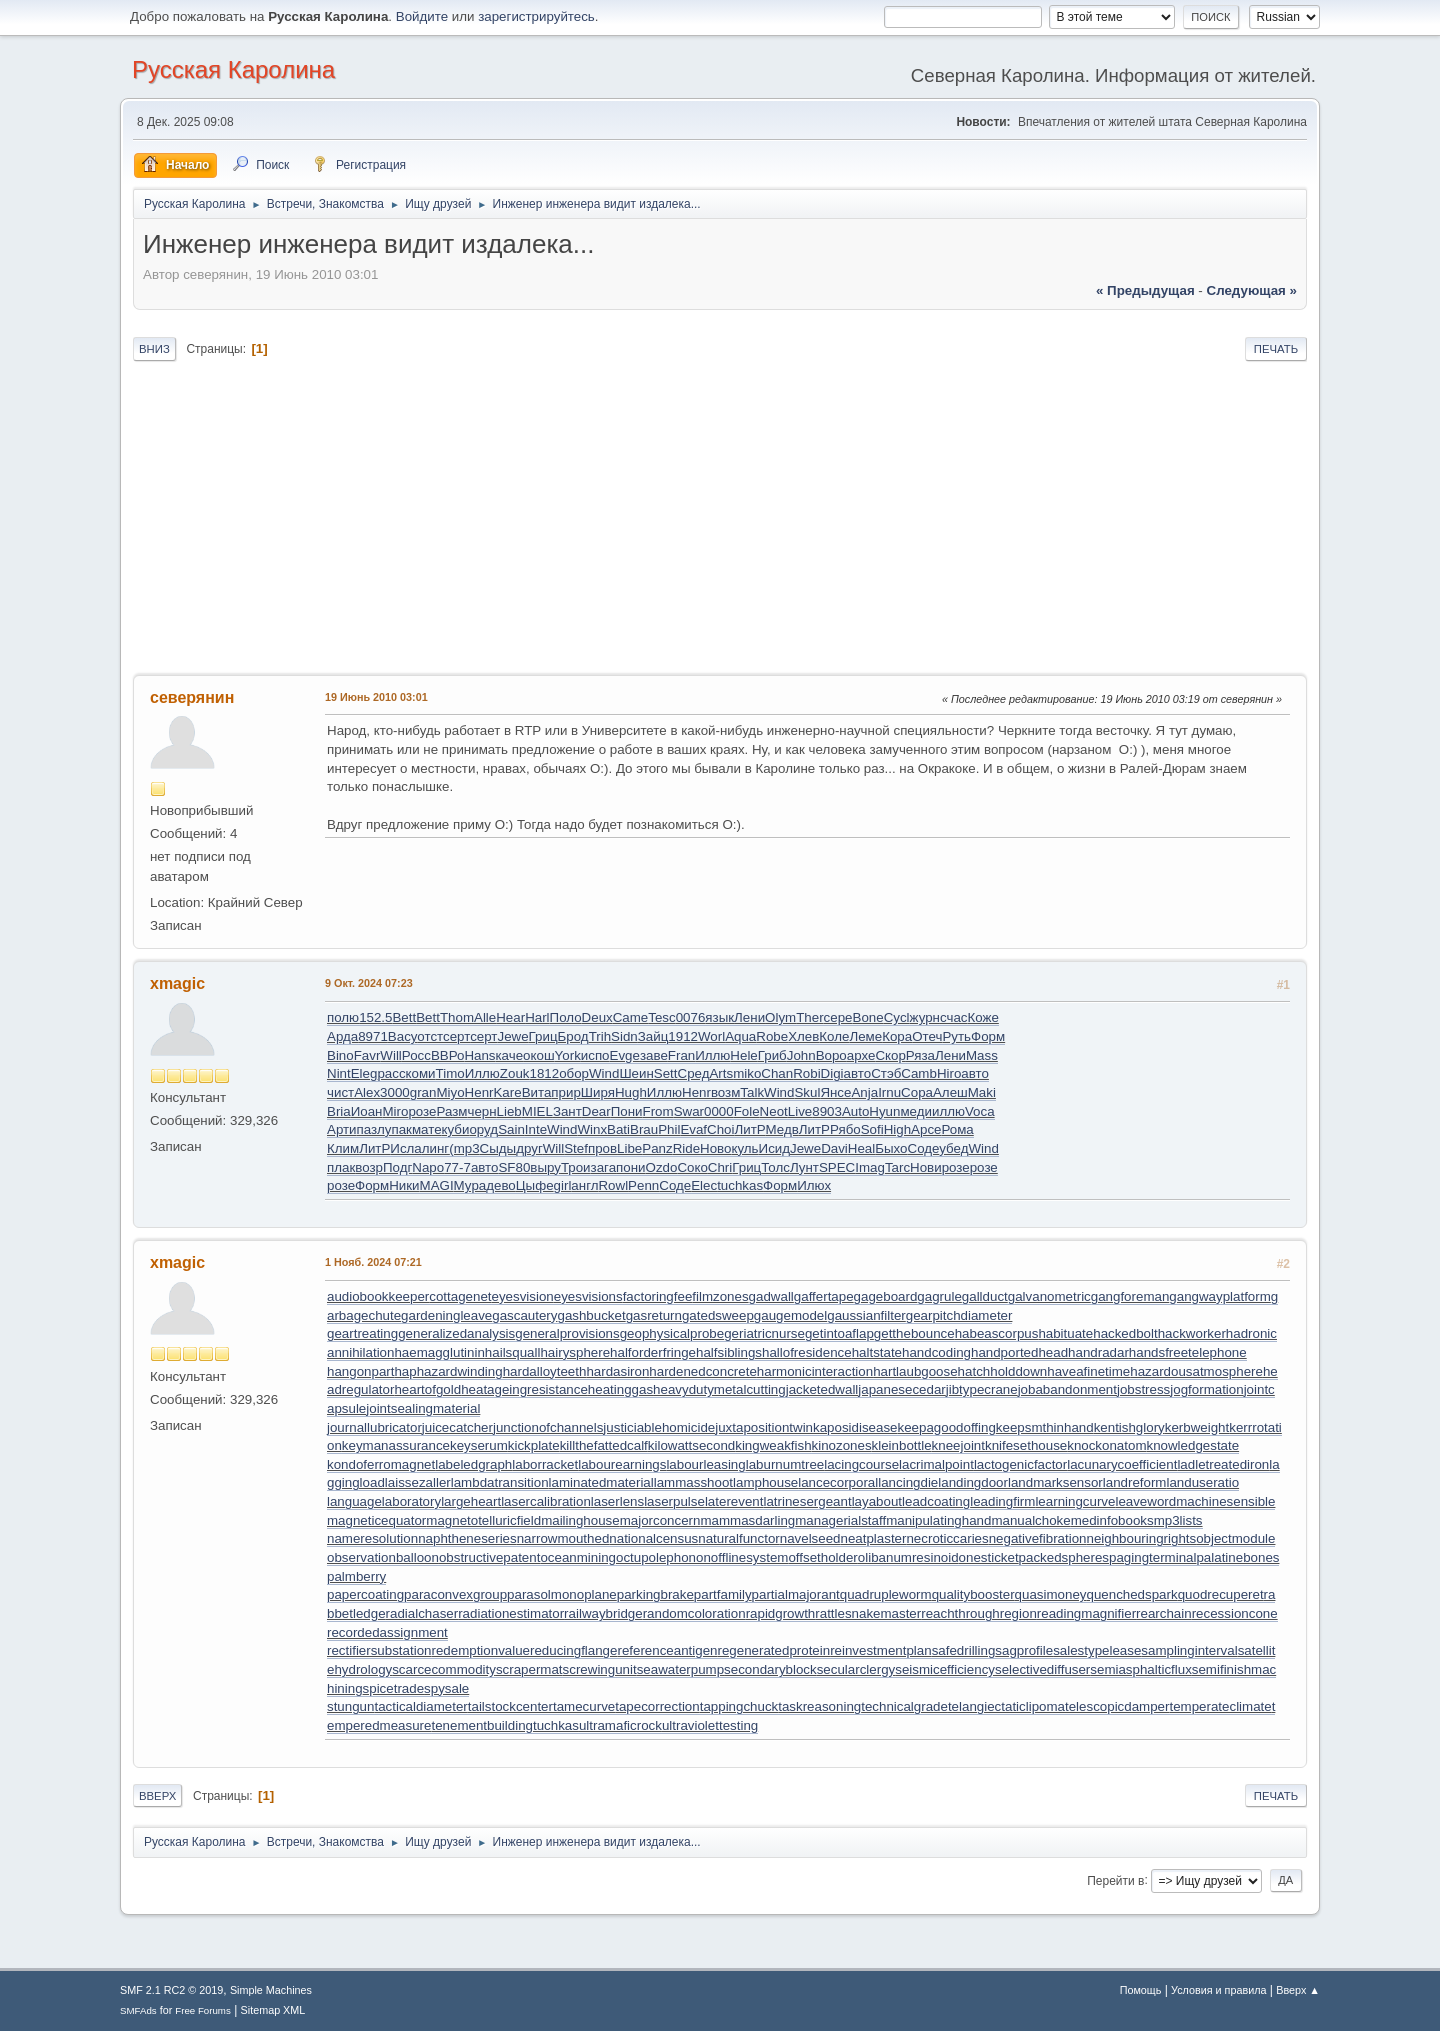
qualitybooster (973, 1594)
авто (858, 1073)
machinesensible (1225, 1501)
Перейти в (1115, 1880)
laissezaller (418, 1482)
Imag (870, 1167)
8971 (373, 1036)
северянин (192, 697)
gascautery (524, 1315)
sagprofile (1024, 1650)
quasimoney (1051, 1594)
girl (563, 1185)
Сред (694, 1073)
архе (861, 1055)
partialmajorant (796, 1594)
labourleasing (705, 1464)
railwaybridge (603, 1613)
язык (719, 1017)
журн (925, 1017)
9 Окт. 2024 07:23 (369, 983)
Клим (343, 1148)
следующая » (1252, 290)
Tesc (661, 1017)
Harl (537, 1017)
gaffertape (824, 1296)
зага (604, 1167)
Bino (340, 1055)
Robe (772, 1036)
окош (539, 1055)
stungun (350, 1706)
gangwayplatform (1220, 1296)
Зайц (653, 1036)
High (897, 1129)
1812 (544, 1073)
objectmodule (1235, 1538)
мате (427, 1129)
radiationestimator (511, 1613)
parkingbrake (655, 1594)
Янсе (835, 1092)
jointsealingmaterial (423, 1408)
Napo (428, 1167)
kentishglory (1129, 1427)
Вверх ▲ (1298, 1990)
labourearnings (622, 1464)
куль (744, 1148)
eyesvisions (588, 1296)
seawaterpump (680, 1669)
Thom (457, 1017)
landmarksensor (1055, 1482)
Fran (681, 1055)
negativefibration (1038, 1538)
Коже (982, 1017)
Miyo (450, 1092)
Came (631, 1017)
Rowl (613, 1185)
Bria (339, 1111)
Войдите (422, 16)
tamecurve (584, 1706)
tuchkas (740, 1185)
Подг (397, 1167)
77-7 (457, 1167)
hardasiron (617, 1371)
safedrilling (964, 1650)
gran (423, 1092)
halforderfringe (653, 1352)
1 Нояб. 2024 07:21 (373, 1262)
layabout (877, 1501)
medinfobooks (1112, 1520)
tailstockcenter (510, 1706)
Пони (627, 1111)
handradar (1098, 1352)
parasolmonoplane (562, 1594)
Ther (809, 1017)
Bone (868, 1017)
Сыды (498, 1148)
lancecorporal (838, 1482)
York (568, 1055)
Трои (576, 1167)
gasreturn (654, 1315)
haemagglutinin (439, 1352)
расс (391, 1073)
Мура (470, 1185)
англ (584, 1185)
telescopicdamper (1117, 1706)
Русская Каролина (233, 69)
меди (916, 1111)
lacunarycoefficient (1122, 1464)
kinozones (842, 1445)
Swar (689, 1111)
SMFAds (138, 2010)
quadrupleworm (886, 1594)
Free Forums (203, 2010)
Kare (507, 1092)
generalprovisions (567, 1333)
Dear (596, 1111)
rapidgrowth (781, 1613)
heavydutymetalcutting (719, 1389)
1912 (683, 1036)
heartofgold (427, 1389)
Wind (604, 1073)
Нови (926, 1167)
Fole (747, 1111)
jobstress (1143, 1389)
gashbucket (591, 1315)
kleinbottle (902, 1445)
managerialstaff (840, 1520)
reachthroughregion (979, 1613)
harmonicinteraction (815, 1371)
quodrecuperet (1221, 1594)
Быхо (891, 1148)
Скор (890, 1055)
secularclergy (856, 1669)
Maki (982, 1092)
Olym (780, 1017)
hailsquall (513, 1352)
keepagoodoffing (947, 1427)
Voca (980, 1111)
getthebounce (914, 1333)
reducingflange (573, 1650)
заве (654, 1055)
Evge (625, 1055)
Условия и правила (1218, 1990)
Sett (666, 1073)
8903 (827, 1111)
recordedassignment (387, 1632)
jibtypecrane (982, 1389)
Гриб (772, 1055)
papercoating (365, 1594)
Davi (834, 1148)
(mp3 (464, 1148)
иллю (948, 1111)
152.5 (375, 1017)
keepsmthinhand (1045, 1427)
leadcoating (936, 1501)
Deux (597, 1017)
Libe (629, 1148)
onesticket (989, 1557)
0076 (691, 1017)
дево (501, 1185)
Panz (657, 1148)
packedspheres (1064, 1557)
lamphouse (765, 1482)
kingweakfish (773, 1445)
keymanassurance (396, 1445)
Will (390, 1055)
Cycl (897, 1017)
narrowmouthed (563, 1538)
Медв (782, 1129)
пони (630, 1167)
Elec (704, 1185)
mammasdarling (747, 1520)
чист (340, 1092)
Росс (416, 1055)
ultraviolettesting (710, 1725)
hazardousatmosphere (1196, 1371)
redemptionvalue (480, 1650)
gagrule (939, 1296)
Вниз (154, 349)
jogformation (1206, 1389)
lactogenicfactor (1020, 1464)
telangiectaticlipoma (1006, 1706)
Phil (669, 1129)
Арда (342, 1036)
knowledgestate (1193, 1445)
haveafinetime (1088, 1371)
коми (421, 1073)
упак (398, 1129)
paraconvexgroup (455, 1594)
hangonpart (360, 1371)
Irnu (889, 1092)
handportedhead (1019, 1352)
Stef (576, 1148)
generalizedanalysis (456, 1333)
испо (595, 1055)
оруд (483, 1129)
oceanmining (578, 1557)
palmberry (356, 1576)
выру (545, 1167)
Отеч (927, 1036)
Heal (861, 1148)
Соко (692, 1167)
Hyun (884, 1111)
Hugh (631, 1092)
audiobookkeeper (378, 1296)
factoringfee (658, 1296)
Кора (897, 1036)
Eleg (364, 1073)
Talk (752, 1092)
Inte (536, 1129)
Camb (919, 1073)
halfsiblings (729, 1352)
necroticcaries (947, 1538)
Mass (982, 1055)
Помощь (1141, 1990)
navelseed (810, 1538)
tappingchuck (739, 1706)
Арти (342, 1129)
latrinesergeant (807, 1501)
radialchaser (422, 1613)
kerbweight (1197, 1427)
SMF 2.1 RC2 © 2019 (171, 1990)
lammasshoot (693, 1482)
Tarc (897, 1167)
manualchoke (1030, 1520)
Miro (395, 1111)
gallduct (985, 1296)
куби (456, 1129)
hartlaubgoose (915, 1371)
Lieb (509, 1111)
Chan (777, 1073)
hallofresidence (807, 1352)
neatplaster (874, 1538)
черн (481, 1111)
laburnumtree (785, 1464)
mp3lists (1178, 1520)
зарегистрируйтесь (536, 16)
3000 (395, 1092)
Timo (450, 1073)
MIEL (537, 1111)
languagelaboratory (384, 1501)
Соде (924, 1148)
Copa (917, 1092)
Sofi (872, 1129)
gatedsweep (718, 1315)
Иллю (712, 1055)
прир (566, 1092)
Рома (957, 1129)
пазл (371, 1129)
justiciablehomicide (659, 1427)
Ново (715, 1148)
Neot (774, 1111)
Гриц (543, 1036)
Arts (721, 1073)
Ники (404, 1185)
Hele (743, 1055)
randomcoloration (694, 1613)
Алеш (950, 1092)
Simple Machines (271, 1990)
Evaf (693, 1129)
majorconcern (660, 1520)
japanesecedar (901, 1389)
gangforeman (1130, 1296)
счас (954, 1017)
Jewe (512, 1036)
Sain (511, 1129)
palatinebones (1237, 1557)
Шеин (636, 1073)
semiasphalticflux (1140, 1669)
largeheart (471, 1501)
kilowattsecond (691, 1445)
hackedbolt (1125, 1333)
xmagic (177, 983)
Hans (479, 1055)
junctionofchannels (548, 1427)
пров (602, 1148)
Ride (686, 1148)
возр (369, 1167)
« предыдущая (1145, 290)
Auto (855, 1111)
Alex (367, 1092)
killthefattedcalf (604, 1445)
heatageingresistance (524, 1389)
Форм (988, 1036)
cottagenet (460, 1296)
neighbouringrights (1142, 1538)
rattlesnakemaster (868, 1613)
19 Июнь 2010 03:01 (376, 697)
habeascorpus (997, 1333)
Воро (831, 1055)
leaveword (1145, 1501)
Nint (339, 1073)
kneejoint (958, 1445)
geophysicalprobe (672, 1333)
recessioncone (1235, 1613)
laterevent (734, 1501)
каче (510, 1055)
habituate (1065, 1333)
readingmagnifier (1086, 1613)
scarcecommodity (444, 1669)
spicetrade (394, 1688)
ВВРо (448, 1055)
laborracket (545, 1464)
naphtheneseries (467, 1538)
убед (953, 1148)
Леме (865, 1036)
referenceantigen (667, 1650)
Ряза (920, 1055)
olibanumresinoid (908, 1557)
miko (747, 1073)
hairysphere (575, 1352)
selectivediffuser (1042, 1669)
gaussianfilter (866, 1315)
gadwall (771, 1296)
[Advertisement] (720, 523)
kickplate (534, 1445)
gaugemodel (790, 1315)
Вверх (157, 1796)
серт (456, 1036)
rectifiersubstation (379, 1650)
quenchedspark (1131, 1594)
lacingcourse (861, 1464)
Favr (367, 1055)
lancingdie (908, 1482)
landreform (1135, 1482)
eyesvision (523, 1296)
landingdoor (973, 1482)
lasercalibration (546, 1501)
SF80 (514, 1167)
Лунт (804, 1167)
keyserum (479, 1445)
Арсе (926, 1129)
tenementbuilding (482, 1725)
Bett (404, 1017)
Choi (720, 1129)
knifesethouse (1026, 1445)
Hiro (949, 1073)
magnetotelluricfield (483, 1520)
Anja (864, 1092)
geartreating (362, 1333)
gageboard (886, 1296)
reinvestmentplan (881, 1650)
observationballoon (383, 1557)
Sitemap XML (273, 2010)
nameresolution (372, 1538)
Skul (807, 1092)
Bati (618, 1129)
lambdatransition (500, 1482)
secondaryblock (770, 1669)
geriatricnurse (764, 1333)
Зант (567, 1111)
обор (574, 1073)
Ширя (598, 1092)
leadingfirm (1002, 1501)
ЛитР (750, 1129)
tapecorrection (657, 1706)
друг (529, 1148)
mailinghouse (580, 1520)
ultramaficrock (620, 1725)
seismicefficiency (945, 1669)
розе (422, 1111)
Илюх (814, 1185)
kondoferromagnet (381, 1464)
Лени (749, 1017)
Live (800, 1111)
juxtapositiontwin (764, 1427)
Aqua (740, 1036)
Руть (956, 1036)
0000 (719, 1111)
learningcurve (1075, 1501)
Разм (451, 1111)
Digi (832, 1073)
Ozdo (662, 1167)
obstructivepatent (490, 1557)
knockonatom (1106, 1445)
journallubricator (374, 1427)
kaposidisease (855, 1427)
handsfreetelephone (1188, 1352)
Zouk (515, 1073)
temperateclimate (1220, 1706)
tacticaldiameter (420, 1706)
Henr (479, 1092)
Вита (537, 1092)
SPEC (837, 1167)
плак (341, 1167)
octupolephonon (663, 1557)
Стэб (886, 1073)
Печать (1276, 349)
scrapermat (529, 1669)
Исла (405, 1148)
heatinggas (620, 1389)
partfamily (723, 1594)
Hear (510, 1017)
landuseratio (1202, 1482)
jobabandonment (1067, 1389)
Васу (402, 1036)
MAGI (437, 1185)
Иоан (367, 1111)
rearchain (1164, 1613)
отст (430, 1036)
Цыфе (535, 1185)
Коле (834, 1036)
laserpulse (674, 1501)
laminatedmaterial (601, 1482)
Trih (600, 1036)
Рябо (845, 1129)
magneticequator (376, 1520)
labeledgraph (473, 1464)
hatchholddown (1003, 1371)
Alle (485, 1017)
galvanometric (1049, 1296)
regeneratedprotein (774, 1650)
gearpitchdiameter (959, 1315)
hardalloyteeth (545, 1371)
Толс (775, 1167)
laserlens (617, 1501)
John (801, 1055)
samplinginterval (1189, 1650)
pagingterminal (1152, 1557)
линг (435, 1148)
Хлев (803, 1036)
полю (343, 1017)
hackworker (1192, 1333)
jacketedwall (822, 1389)
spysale (446, 1688)
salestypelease (1097, 1650)
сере (838, 1017)
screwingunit (600, 1669)
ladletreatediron (1223, 1464)
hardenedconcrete (702, 1371)
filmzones (720, 1296)
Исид (774, 1148)
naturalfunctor (739, 1538)
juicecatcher (457, 1427)
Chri (720, 1167)
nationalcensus (653, 1538)
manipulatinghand (938, 1520)
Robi (806, 1073)
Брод (573, 1036)
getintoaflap (839, 1333)
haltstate (877, 1352)
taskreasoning (819, 1706)
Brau (644, 1129)
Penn (643, 1185)
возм (725, 1092)
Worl (711, 1036)
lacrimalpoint (936, 1464)
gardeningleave (446, 1315)
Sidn (624, 1036)
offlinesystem (750, 1557)
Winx (592, 1129)
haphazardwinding (448, 1371)
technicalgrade (904, 1706)
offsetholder (822, 1557)
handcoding (936, 1352)
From (658, 1111)
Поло (566, 1017)
